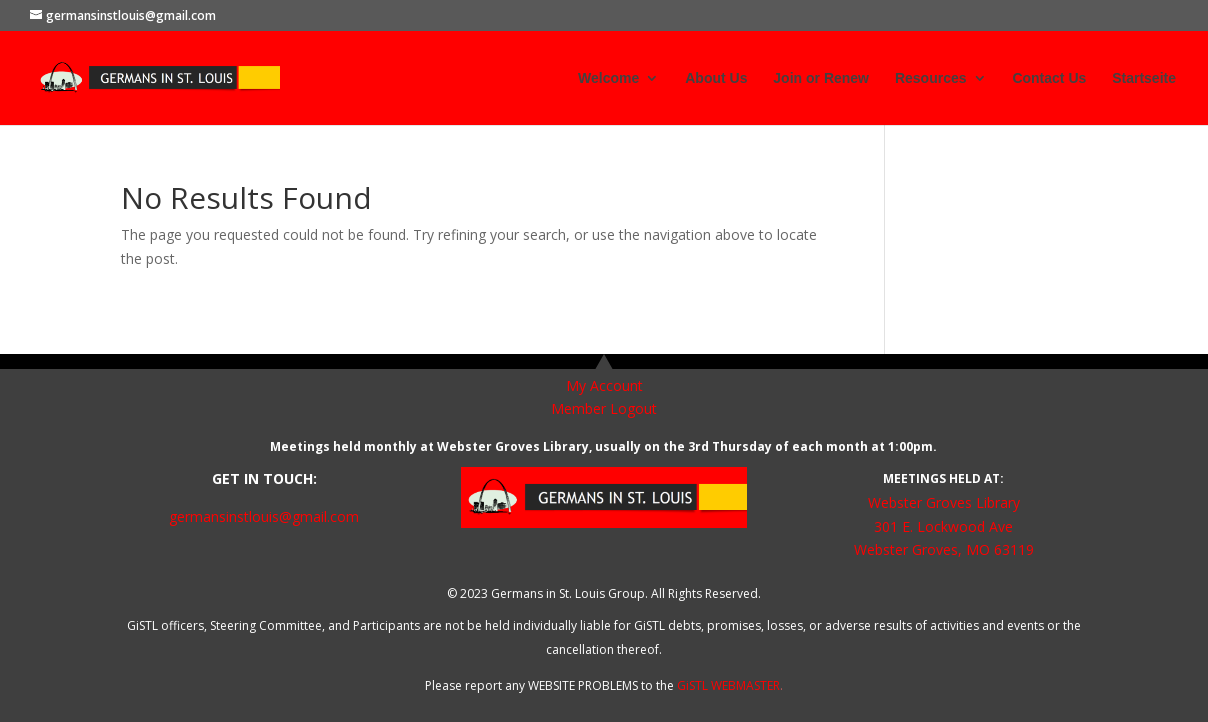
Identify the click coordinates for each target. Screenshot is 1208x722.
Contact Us (1049, 78)
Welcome (608, 78)
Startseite (1144, 78)
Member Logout (604, 408)
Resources (931, 78)
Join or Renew (821, 78)
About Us (716, 78)
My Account (604, 385)
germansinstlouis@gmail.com (264, 516)
